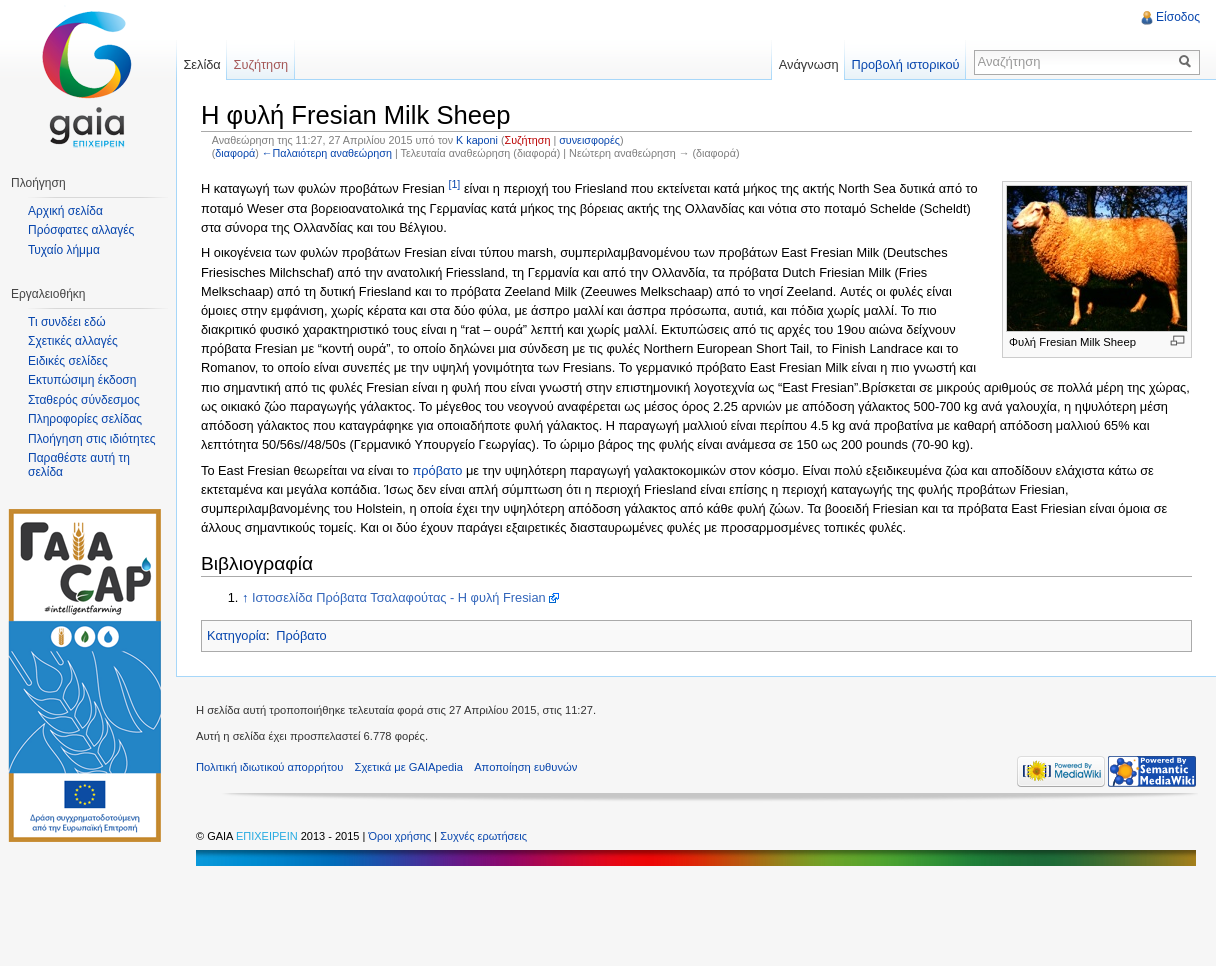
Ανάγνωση (809, 64)
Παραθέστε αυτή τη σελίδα (79, 465)
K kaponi (477, 140)
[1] (454, 184)
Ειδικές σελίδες (68, 361)
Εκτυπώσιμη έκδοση (82, 380)
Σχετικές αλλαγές (73, 341)
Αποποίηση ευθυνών (525, 767)
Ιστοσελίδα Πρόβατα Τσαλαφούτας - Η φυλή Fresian (399, 597)
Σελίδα (201, 64)
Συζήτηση (528, 140)
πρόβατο (437, 470)
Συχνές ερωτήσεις (483, 836)
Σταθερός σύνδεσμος (84, 400)
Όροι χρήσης (401, 836)
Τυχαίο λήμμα (64, 250)
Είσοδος (1178, 17)
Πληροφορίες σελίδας (85, 419)
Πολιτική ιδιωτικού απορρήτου (269, 767)
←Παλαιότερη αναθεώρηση (327, 153)
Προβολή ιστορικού (905, 64)
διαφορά (235, 153)
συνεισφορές (589, 140)
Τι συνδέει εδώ (67, 322)
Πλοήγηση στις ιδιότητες (92, 439)
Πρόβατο (301, 635)
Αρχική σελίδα (65, 211)
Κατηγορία (236, 635)
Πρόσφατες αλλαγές (81, 230)
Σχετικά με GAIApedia (409, 767)
